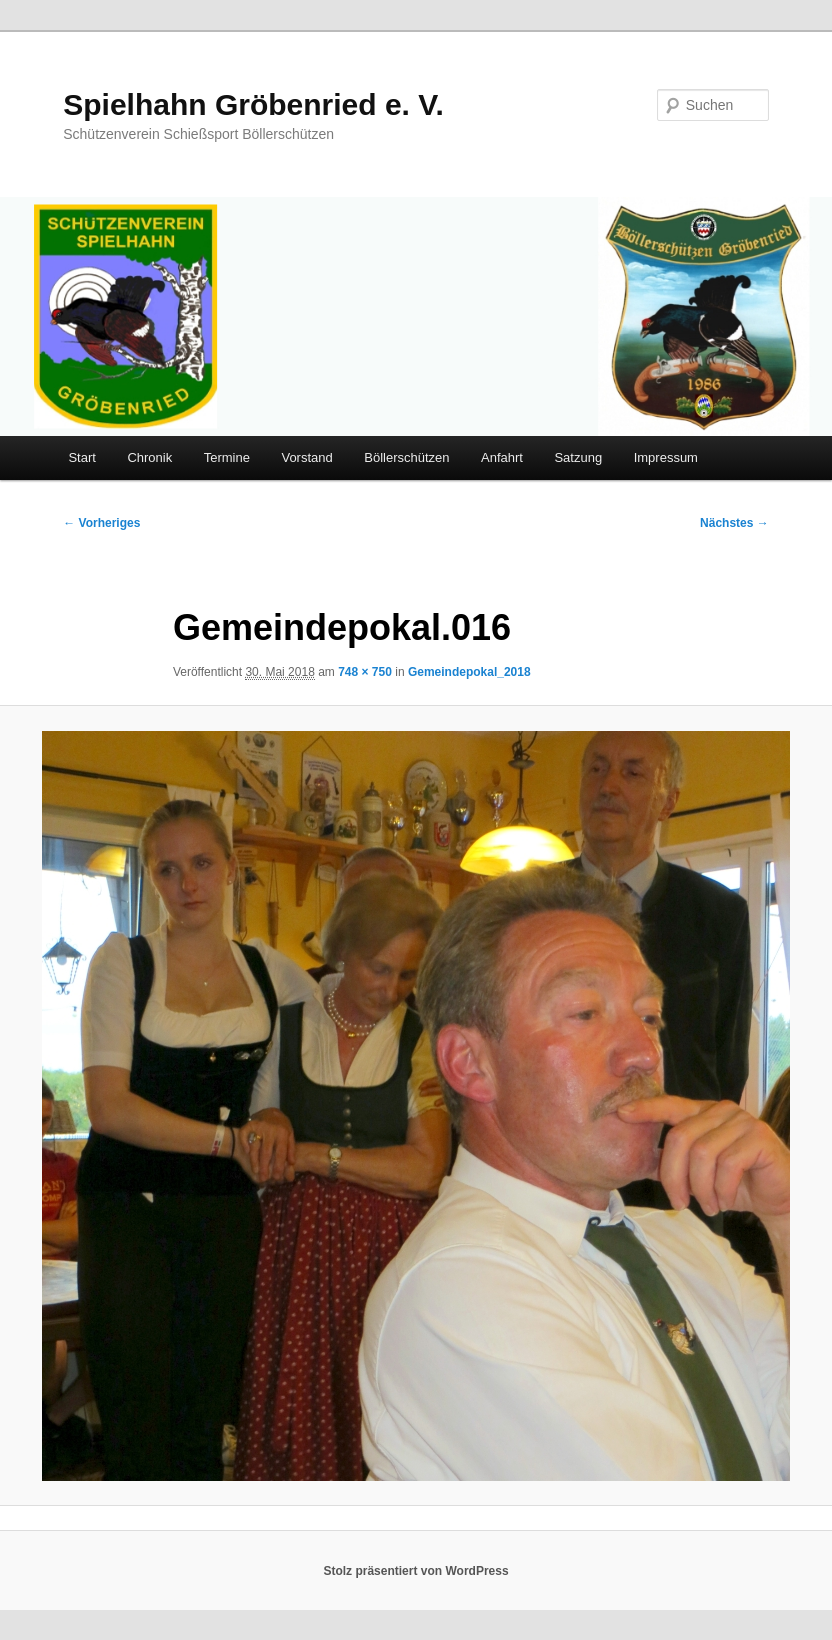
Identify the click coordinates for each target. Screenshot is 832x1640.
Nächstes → (734, 523)
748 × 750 (365, 672)
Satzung (578, 457)
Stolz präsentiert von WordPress (415, 1571)
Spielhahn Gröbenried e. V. (253, 104)
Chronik (149, 457)
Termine (227, 457)
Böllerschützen (406, 457)
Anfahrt (502, 457)
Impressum (666, 457)
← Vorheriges (101, 523)
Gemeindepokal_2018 (469, 672)
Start (81, 457)
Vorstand (306, 457)
